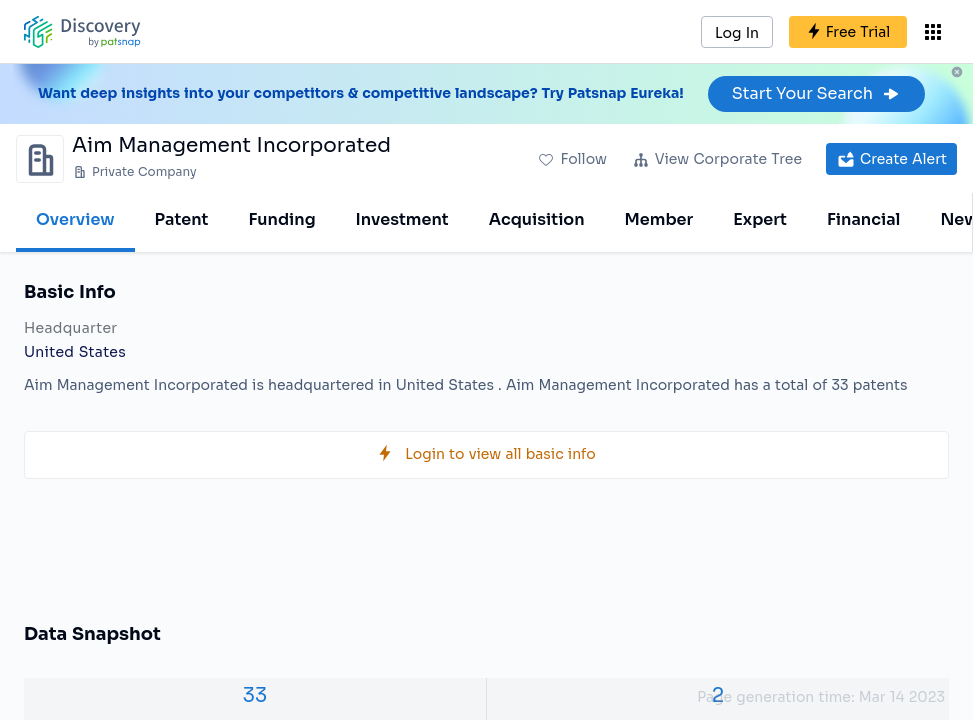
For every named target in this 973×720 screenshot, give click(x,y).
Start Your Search (816, 93)
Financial (863, 219)
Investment (402, 219)
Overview (75, 219)
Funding (281, 219)
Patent (182, 219)
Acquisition (537, 219)
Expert (760, 219)
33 (255, 695)
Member (659, 219)
